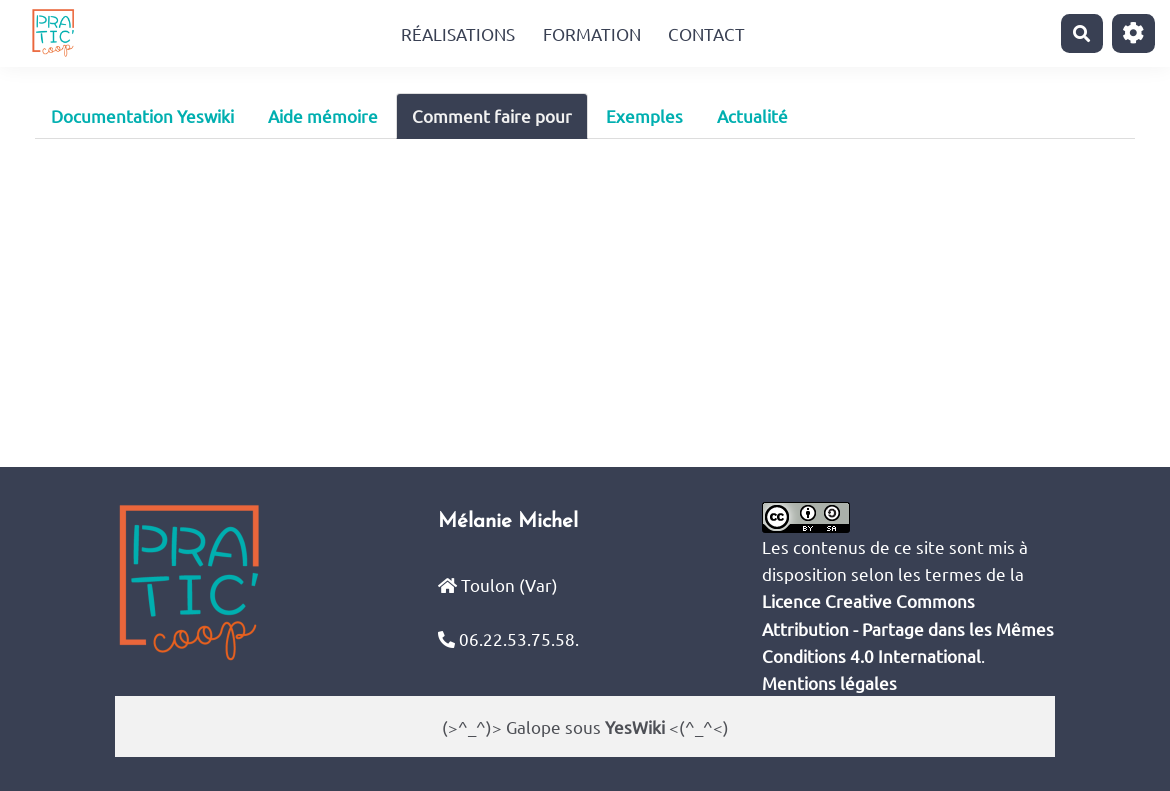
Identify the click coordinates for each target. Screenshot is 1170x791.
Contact (706, 33)
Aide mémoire (323, 115)
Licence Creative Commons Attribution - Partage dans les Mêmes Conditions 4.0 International (908, 627)
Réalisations (458, 33)
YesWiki (635, 726)
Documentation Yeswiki (142, 115)
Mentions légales (829, 682)
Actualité (752, 115)
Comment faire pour (492, 115)
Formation (592, 33)
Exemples (644, 115)
